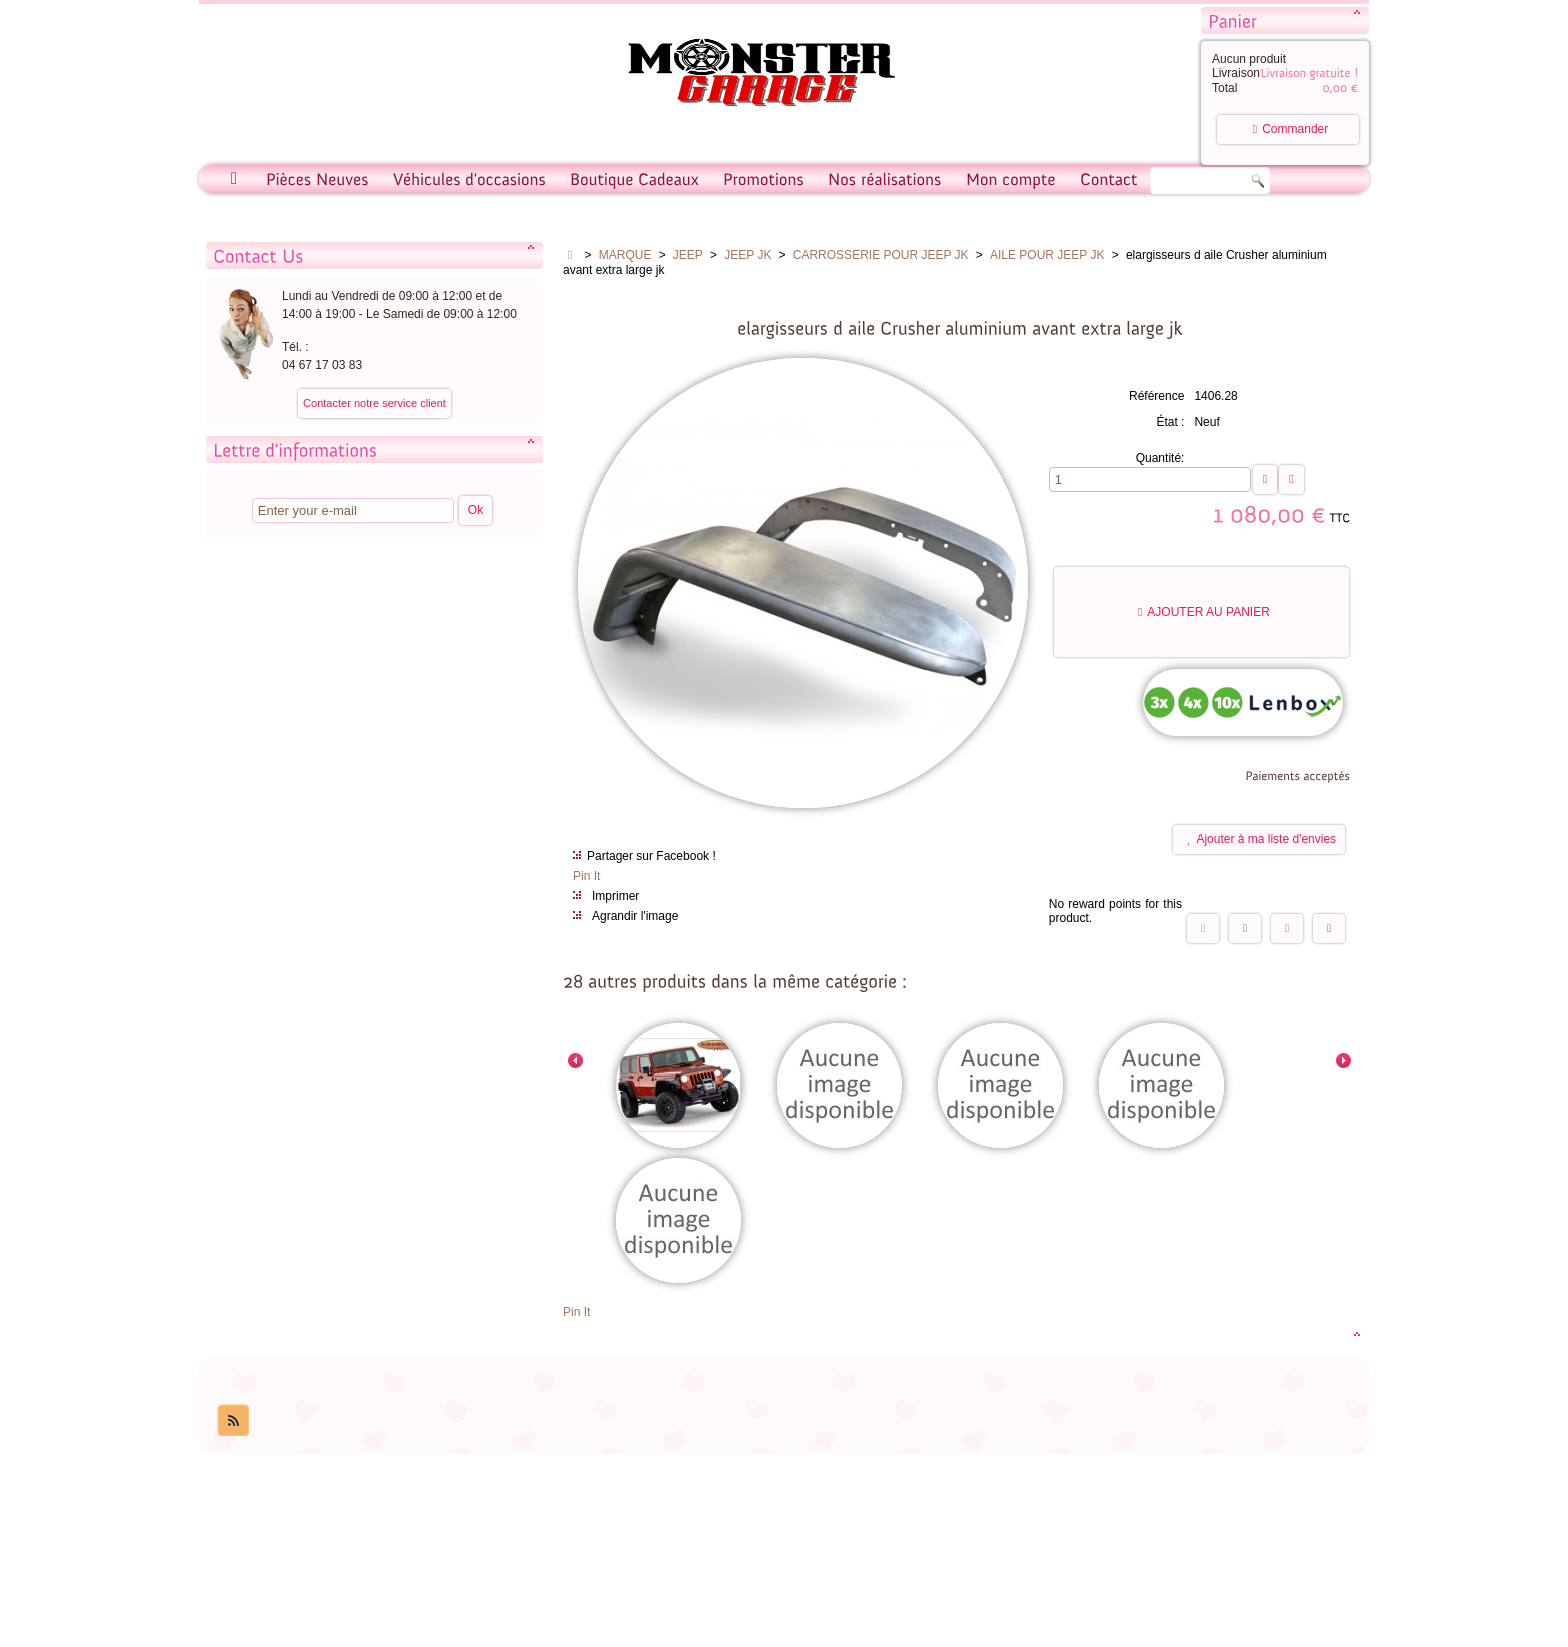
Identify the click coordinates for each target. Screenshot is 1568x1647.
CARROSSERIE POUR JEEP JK (881, 255)
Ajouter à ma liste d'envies (1261, 839)
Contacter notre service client (374, 403)
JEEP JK (747, 255)
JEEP (688, 255)
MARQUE (625, 255)
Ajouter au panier (1204, 612)
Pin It (586, 876)
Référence (1156, 396)
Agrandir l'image (635, 916)
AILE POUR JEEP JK (1047, 255)
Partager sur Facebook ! (651, 856)
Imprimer (615, 896)
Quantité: (1160, 458)
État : (1170, 422)
